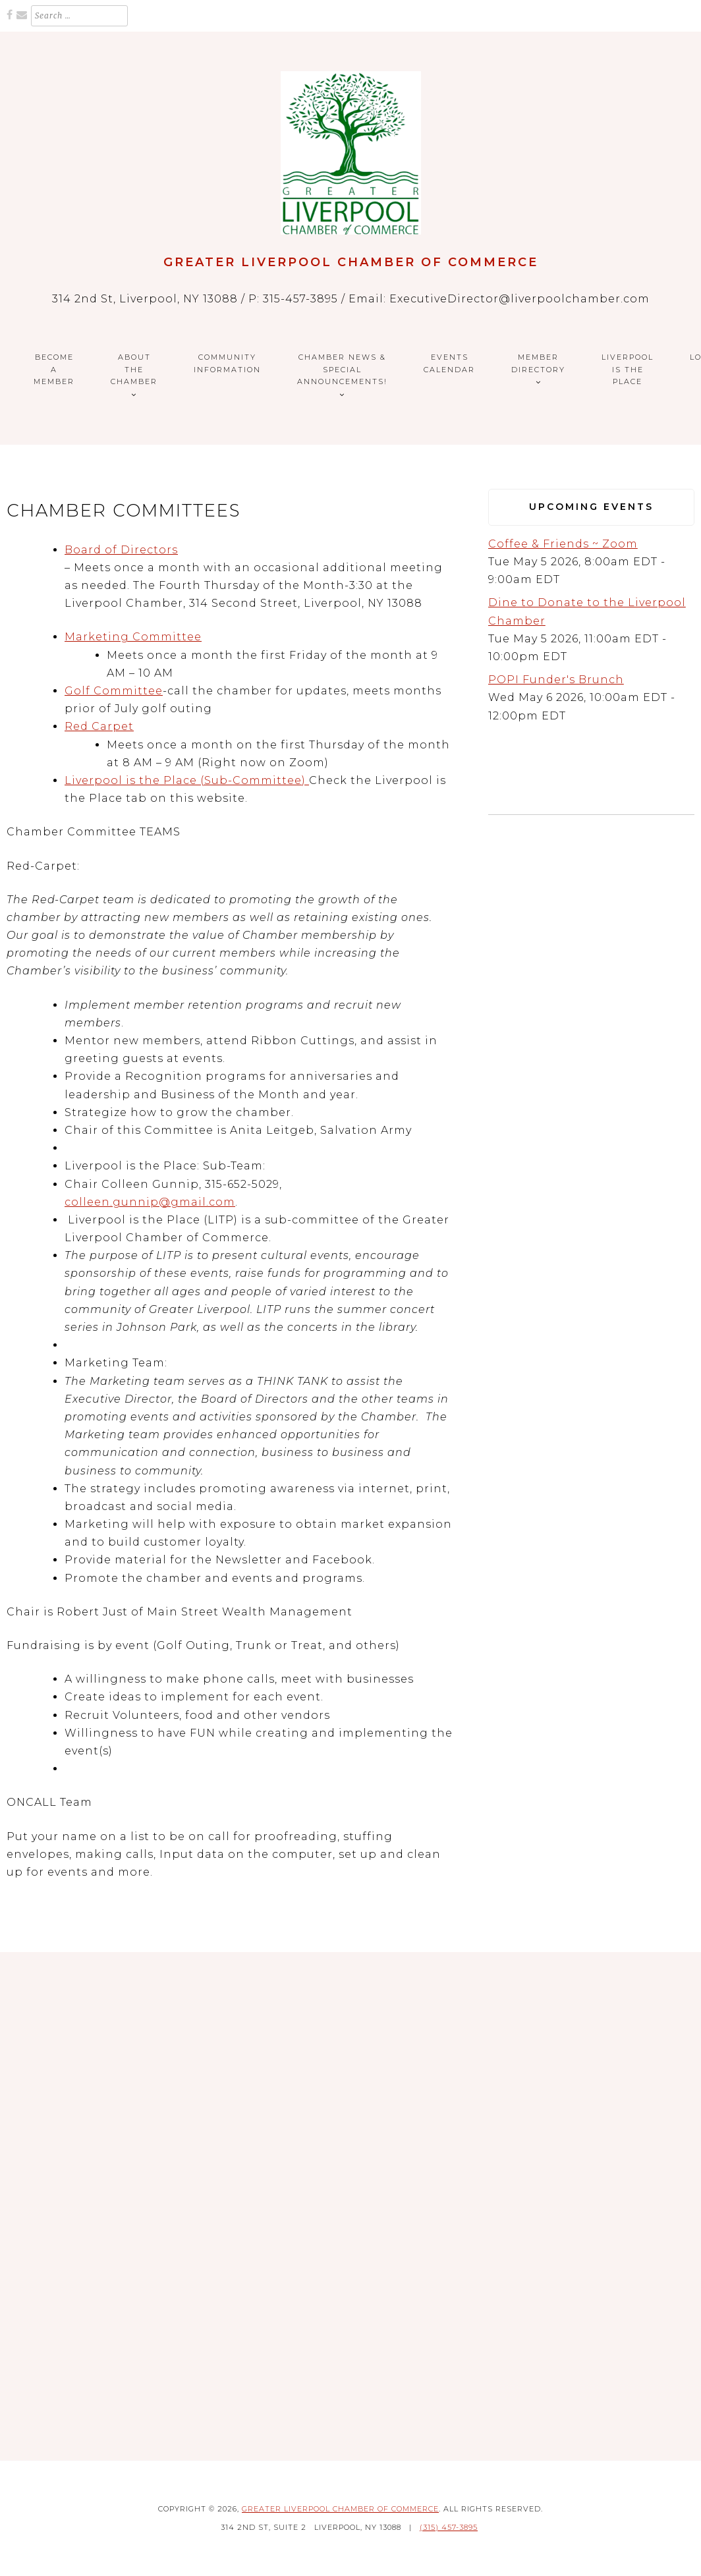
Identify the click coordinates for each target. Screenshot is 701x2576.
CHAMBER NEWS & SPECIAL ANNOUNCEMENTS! (342, 369)
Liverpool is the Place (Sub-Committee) (187, 780)
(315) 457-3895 (449, 2527)
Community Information (227, 363)
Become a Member (54, 369)
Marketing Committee (133, 636)
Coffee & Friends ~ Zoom (563, 544)
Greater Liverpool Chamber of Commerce (350, 262)
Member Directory (538, 363)
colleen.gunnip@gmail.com (150, 1202)
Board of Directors (121, 550)
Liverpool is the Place (628, 369)
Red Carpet (99, 726)
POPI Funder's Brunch (556, 679)
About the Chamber (134, 369)
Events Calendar (449, 363)
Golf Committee (114, 691)
